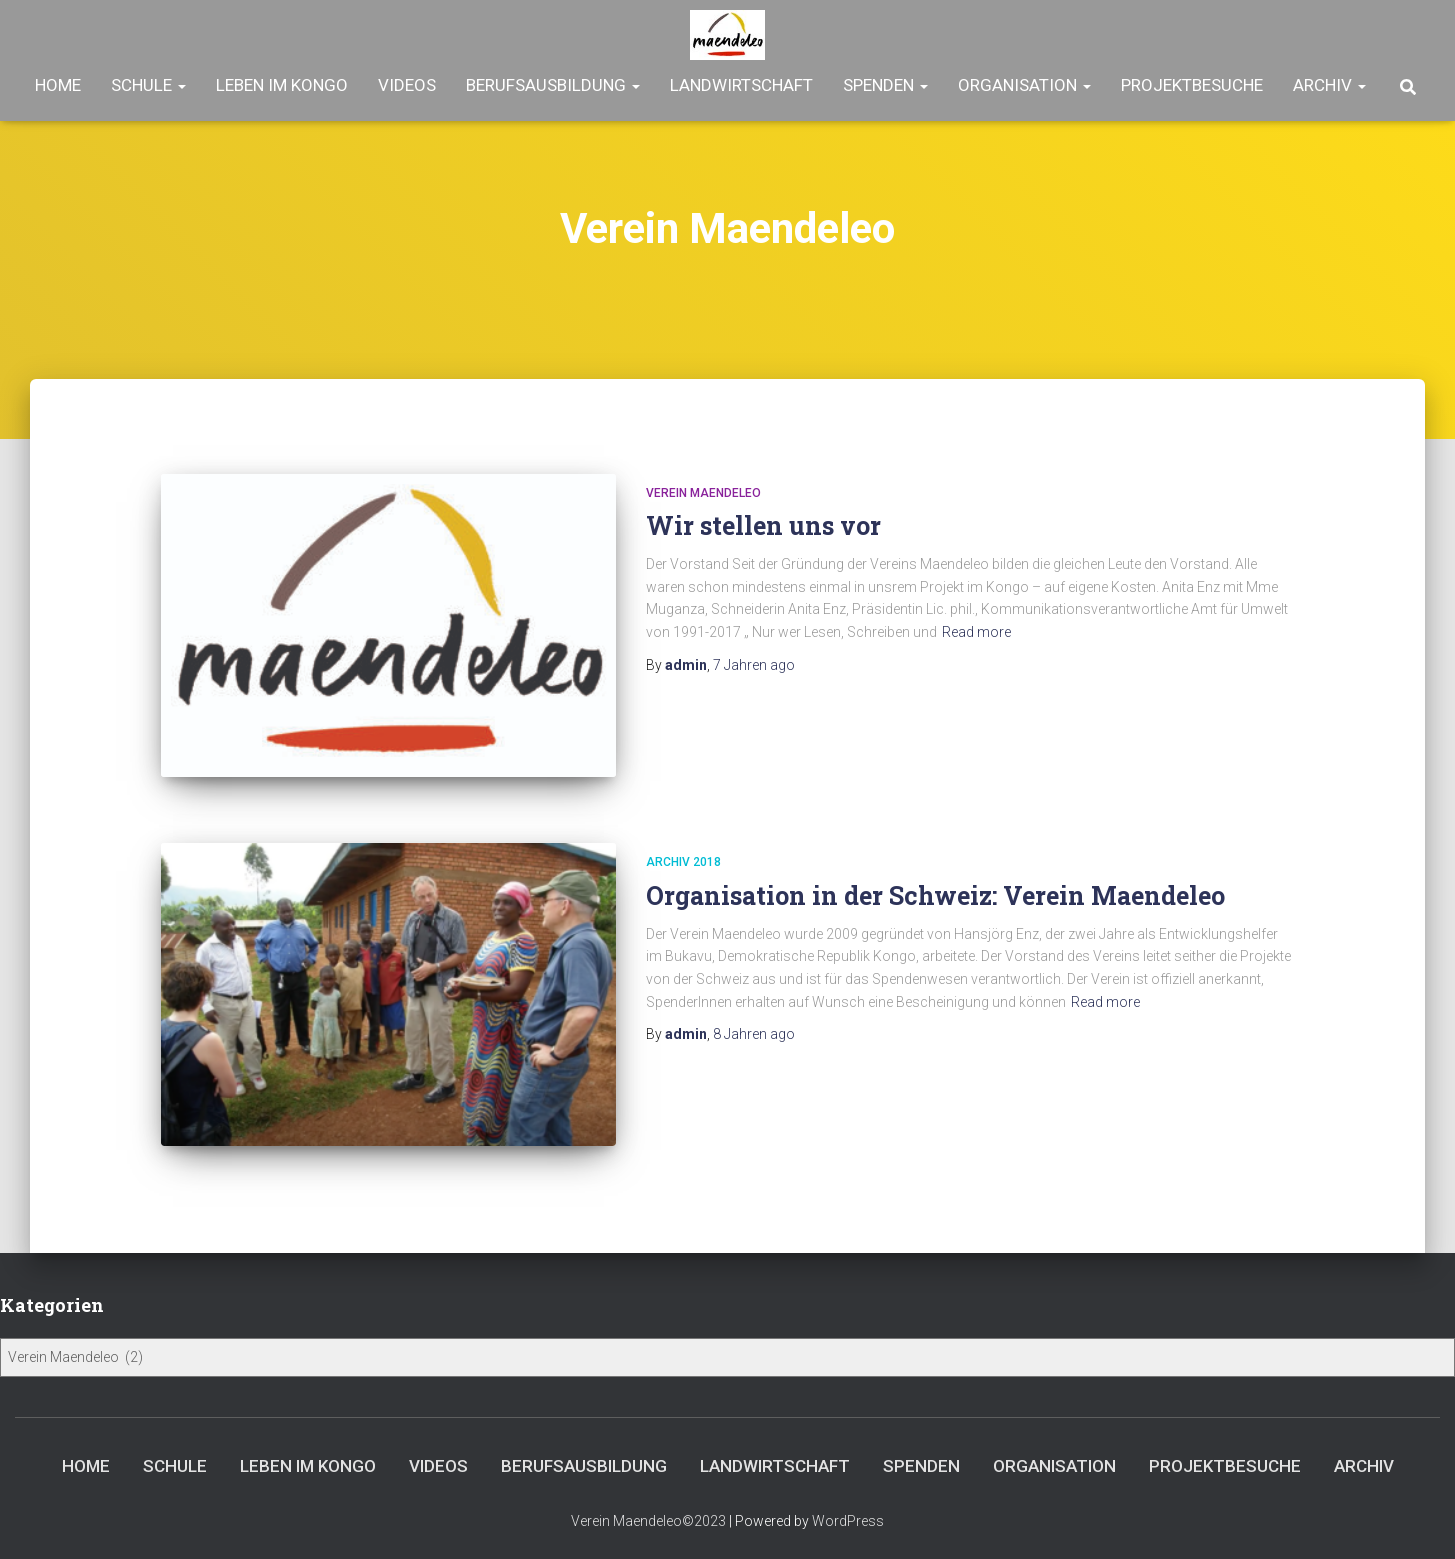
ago (754, 665)
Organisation (1024, 85)
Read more (976, 632)
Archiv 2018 (683, 862)
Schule (148, 85)
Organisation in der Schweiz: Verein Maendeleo (935, 895)
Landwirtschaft (741, 85)
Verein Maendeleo (703, 493)
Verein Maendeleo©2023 (648, 1521)
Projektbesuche (1192, 85)
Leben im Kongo (282, 85)
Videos (407, 85)
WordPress (848, 1521)
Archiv (1329, 85)
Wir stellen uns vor (763, 525)
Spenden (885, 85)
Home (58, 85)
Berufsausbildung (553, 85)
